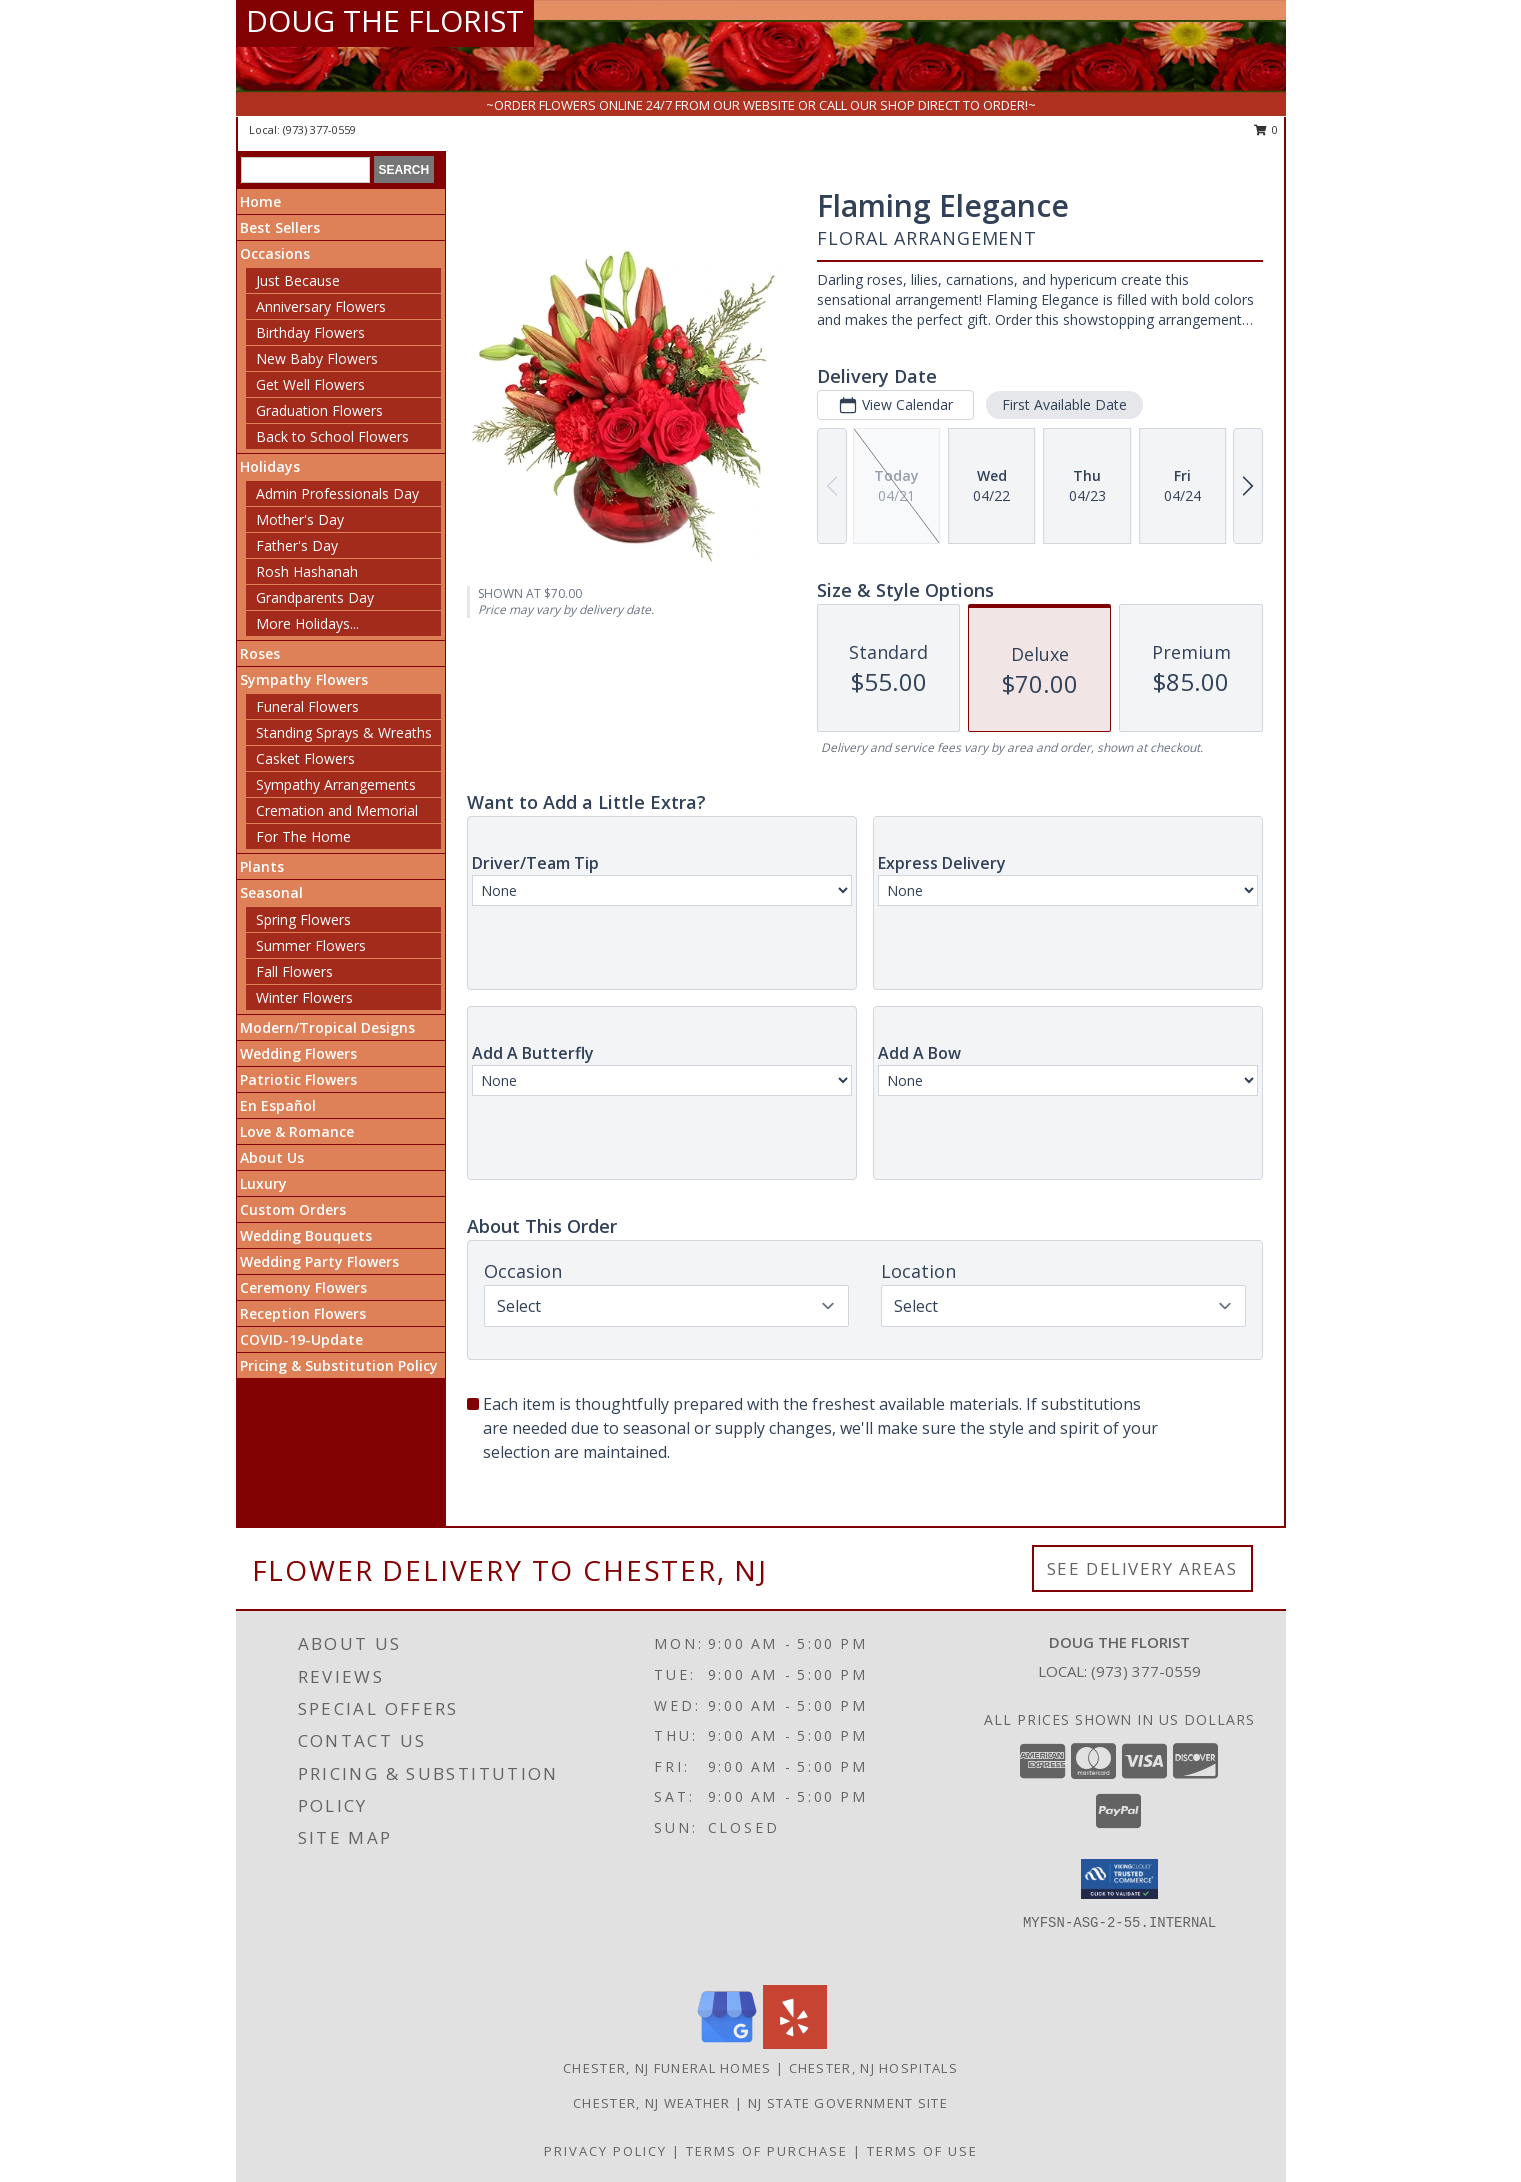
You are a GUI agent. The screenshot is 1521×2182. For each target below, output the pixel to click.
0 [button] (1266, 129)
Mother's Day (300, 519)
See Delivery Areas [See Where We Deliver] (1142, 1568)
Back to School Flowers (332, 436)
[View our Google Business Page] (727, 2043)
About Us (272, 1157)
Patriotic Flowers (298, 1079)
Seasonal (271, 892)
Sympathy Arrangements (336, 784)
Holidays (270, 466)
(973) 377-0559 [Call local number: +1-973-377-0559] (319, 129)
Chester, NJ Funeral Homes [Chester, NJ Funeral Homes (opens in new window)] (667, 2068)
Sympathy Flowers (304, 679)
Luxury (263, 1183)
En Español (278, 1105)
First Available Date (1064, 404)
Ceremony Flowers (303, 1287)
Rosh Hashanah (307, 571)
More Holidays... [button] (307, 623)
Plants (262, 866)
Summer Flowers (311, 945)
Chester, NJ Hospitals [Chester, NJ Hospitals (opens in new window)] (873, 2068)
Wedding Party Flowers (319, 1261)
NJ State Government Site (848, 2103)
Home (260, 201)
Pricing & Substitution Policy (339, 1365)
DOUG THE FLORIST (385, 20)
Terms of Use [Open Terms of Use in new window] (922, 2151)
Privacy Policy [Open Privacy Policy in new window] (605, 2151)
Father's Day (297, 545)
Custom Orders (293, 1209)
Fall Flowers (294, 971)
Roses (260, 653)
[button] (1119, 1879)
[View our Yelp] (795, 2043)
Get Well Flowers (310, 384)
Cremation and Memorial (337, 810)
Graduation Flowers (319, 410)
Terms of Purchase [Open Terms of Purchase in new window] (767, 2151)
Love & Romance (297, 1131)
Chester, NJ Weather (652, 2103)
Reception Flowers (303, 1313)
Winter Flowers (304, 997)
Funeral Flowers (307, 706)
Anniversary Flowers (321, 306)
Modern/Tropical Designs (327, 1027)
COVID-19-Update (301, 1339)
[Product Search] (305, 170)
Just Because (298, 280)
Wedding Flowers (298, 1053)
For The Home (303, 836)
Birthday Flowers (310, 332)
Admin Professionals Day (337, 493)
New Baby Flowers (317, 358)
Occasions (275, 253)
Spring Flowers (303, 919)
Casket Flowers (305, 758)
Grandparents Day (315, 597)
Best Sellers (280, 227)
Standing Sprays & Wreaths (344, 732)
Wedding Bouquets (306, 1235)
